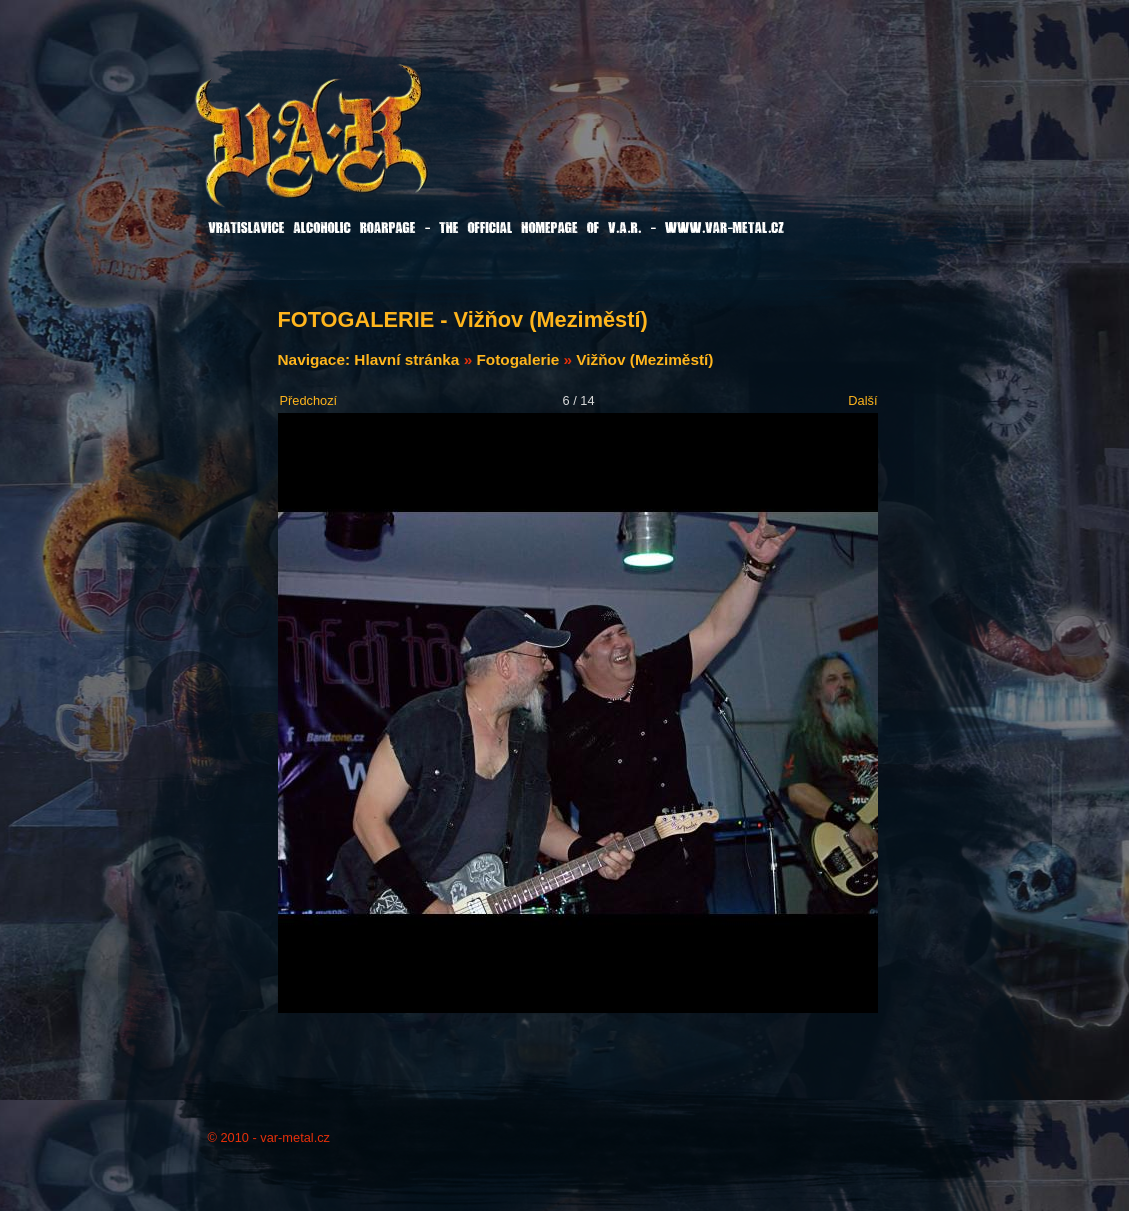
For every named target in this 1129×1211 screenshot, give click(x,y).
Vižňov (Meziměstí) (644, 359)
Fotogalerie (517, 359)
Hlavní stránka (406, 359)
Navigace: (316, 359)
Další (862, 400)
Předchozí (309, 400)
